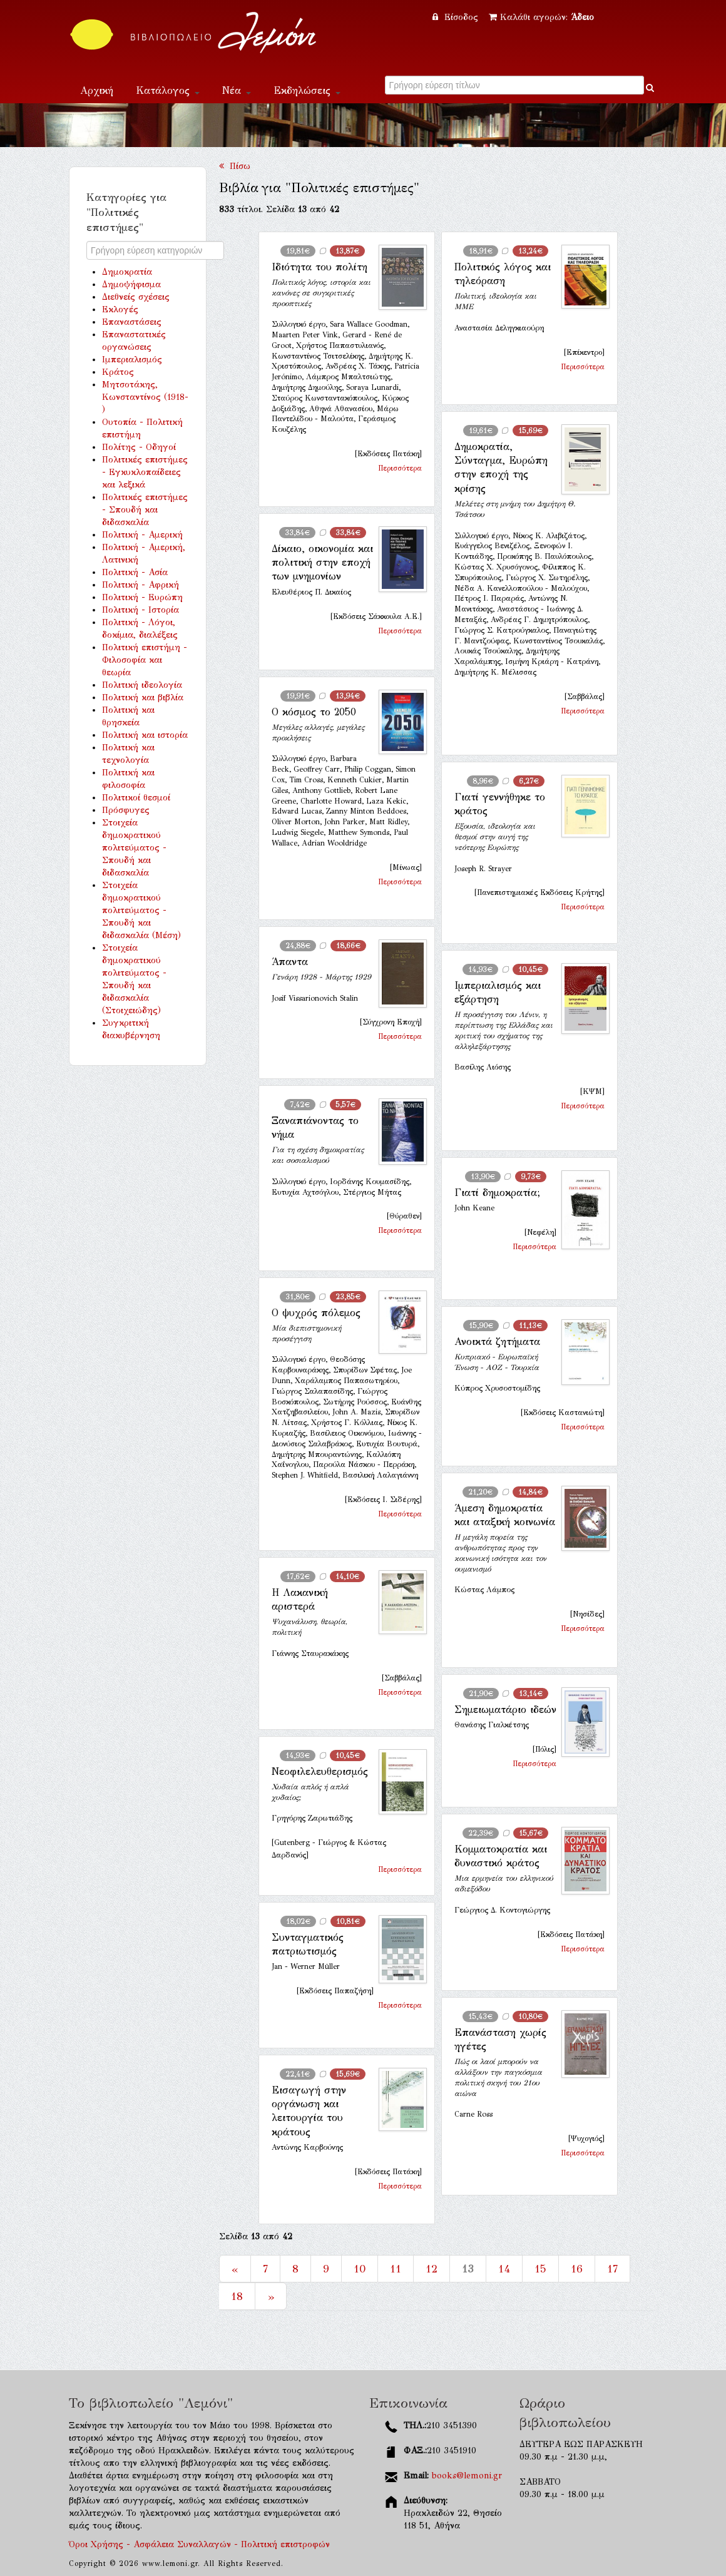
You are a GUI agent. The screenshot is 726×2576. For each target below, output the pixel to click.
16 (577, 2269)
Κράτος (118, 372)
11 (395, 2269)
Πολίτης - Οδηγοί (139, 447)
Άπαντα (290, 962)
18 (237, 2296)
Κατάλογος (168, 90)
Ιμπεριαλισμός (132, 359)
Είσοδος (456, 17)
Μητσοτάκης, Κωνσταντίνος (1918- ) (145, 397)
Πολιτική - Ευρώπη (142, 597)
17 (612, 2269)
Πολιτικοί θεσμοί (136, 797)
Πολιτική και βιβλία (142, 697)
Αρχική (96, 90)
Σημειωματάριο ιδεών (505, 1709)
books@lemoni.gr (467, 2475)
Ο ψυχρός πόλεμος (316, 1313)
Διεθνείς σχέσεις (136, 297)
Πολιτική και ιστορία (145, 735)
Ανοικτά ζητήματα (497, 1341)
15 (540, 2269)
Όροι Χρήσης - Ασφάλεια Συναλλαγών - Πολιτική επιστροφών (199, 2544)
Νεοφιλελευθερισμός (320, 1771)
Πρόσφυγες (126, 810)
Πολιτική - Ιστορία (140, 610)
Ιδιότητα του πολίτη (319, 267)
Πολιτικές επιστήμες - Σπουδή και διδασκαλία (145, 510)
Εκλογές (120, 309)
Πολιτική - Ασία (135, 572)
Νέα (236, 90)
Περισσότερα (400, 468)
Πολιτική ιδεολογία (142, 685)
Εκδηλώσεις (307, 90)
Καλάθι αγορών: (541, 17)
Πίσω (234, 166)
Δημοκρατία (127, 272)
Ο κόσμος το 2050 (314, 712)
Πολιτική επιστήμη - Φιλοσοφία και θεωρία (144, 660)
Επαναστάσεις (131, 322)
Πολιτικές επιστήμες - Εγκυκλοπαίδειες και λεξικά (145, 472)
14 (504, 2269)
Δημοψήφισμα (131, 284)
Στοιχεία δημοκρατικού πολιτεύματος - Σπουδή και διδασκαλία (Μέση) (141, 910)
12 (431, 2269)
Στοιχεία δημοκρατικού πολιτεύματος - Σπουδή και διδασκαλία (134, 847)
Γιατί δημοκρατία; (497, 1193)
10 (360, 2269)
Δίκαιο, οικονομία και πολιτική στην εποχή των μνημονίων (322, 563)
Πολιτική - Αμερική (142, 534)
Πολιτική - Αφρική (140, 585)
